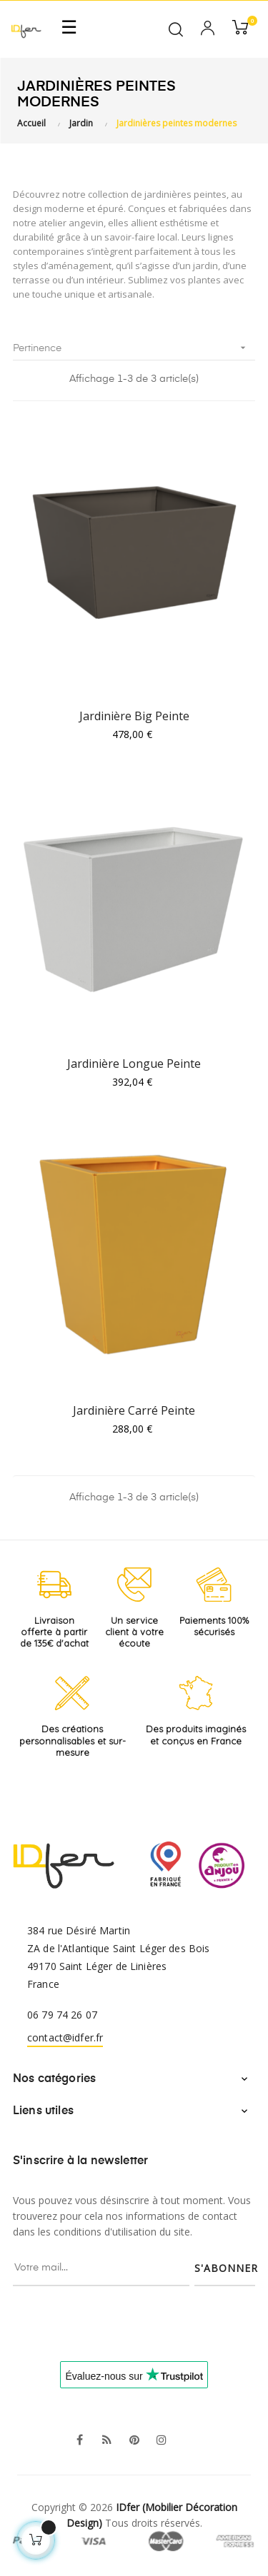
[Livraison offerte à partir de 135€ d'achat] (54, 1584)
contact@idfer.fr (65, 2037)
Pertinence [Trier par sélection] (134, 347)
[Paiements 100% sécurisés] (213, 1584)
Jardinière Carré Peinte (134, 1410)
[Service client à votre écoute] (134, 1584)
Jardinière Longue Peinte (134, 1063)
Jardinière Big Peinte (134, 716)
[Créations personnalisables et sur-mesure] (72, 1693)
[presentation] (128, 2314)
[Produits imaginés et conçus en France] (196, 1693)
